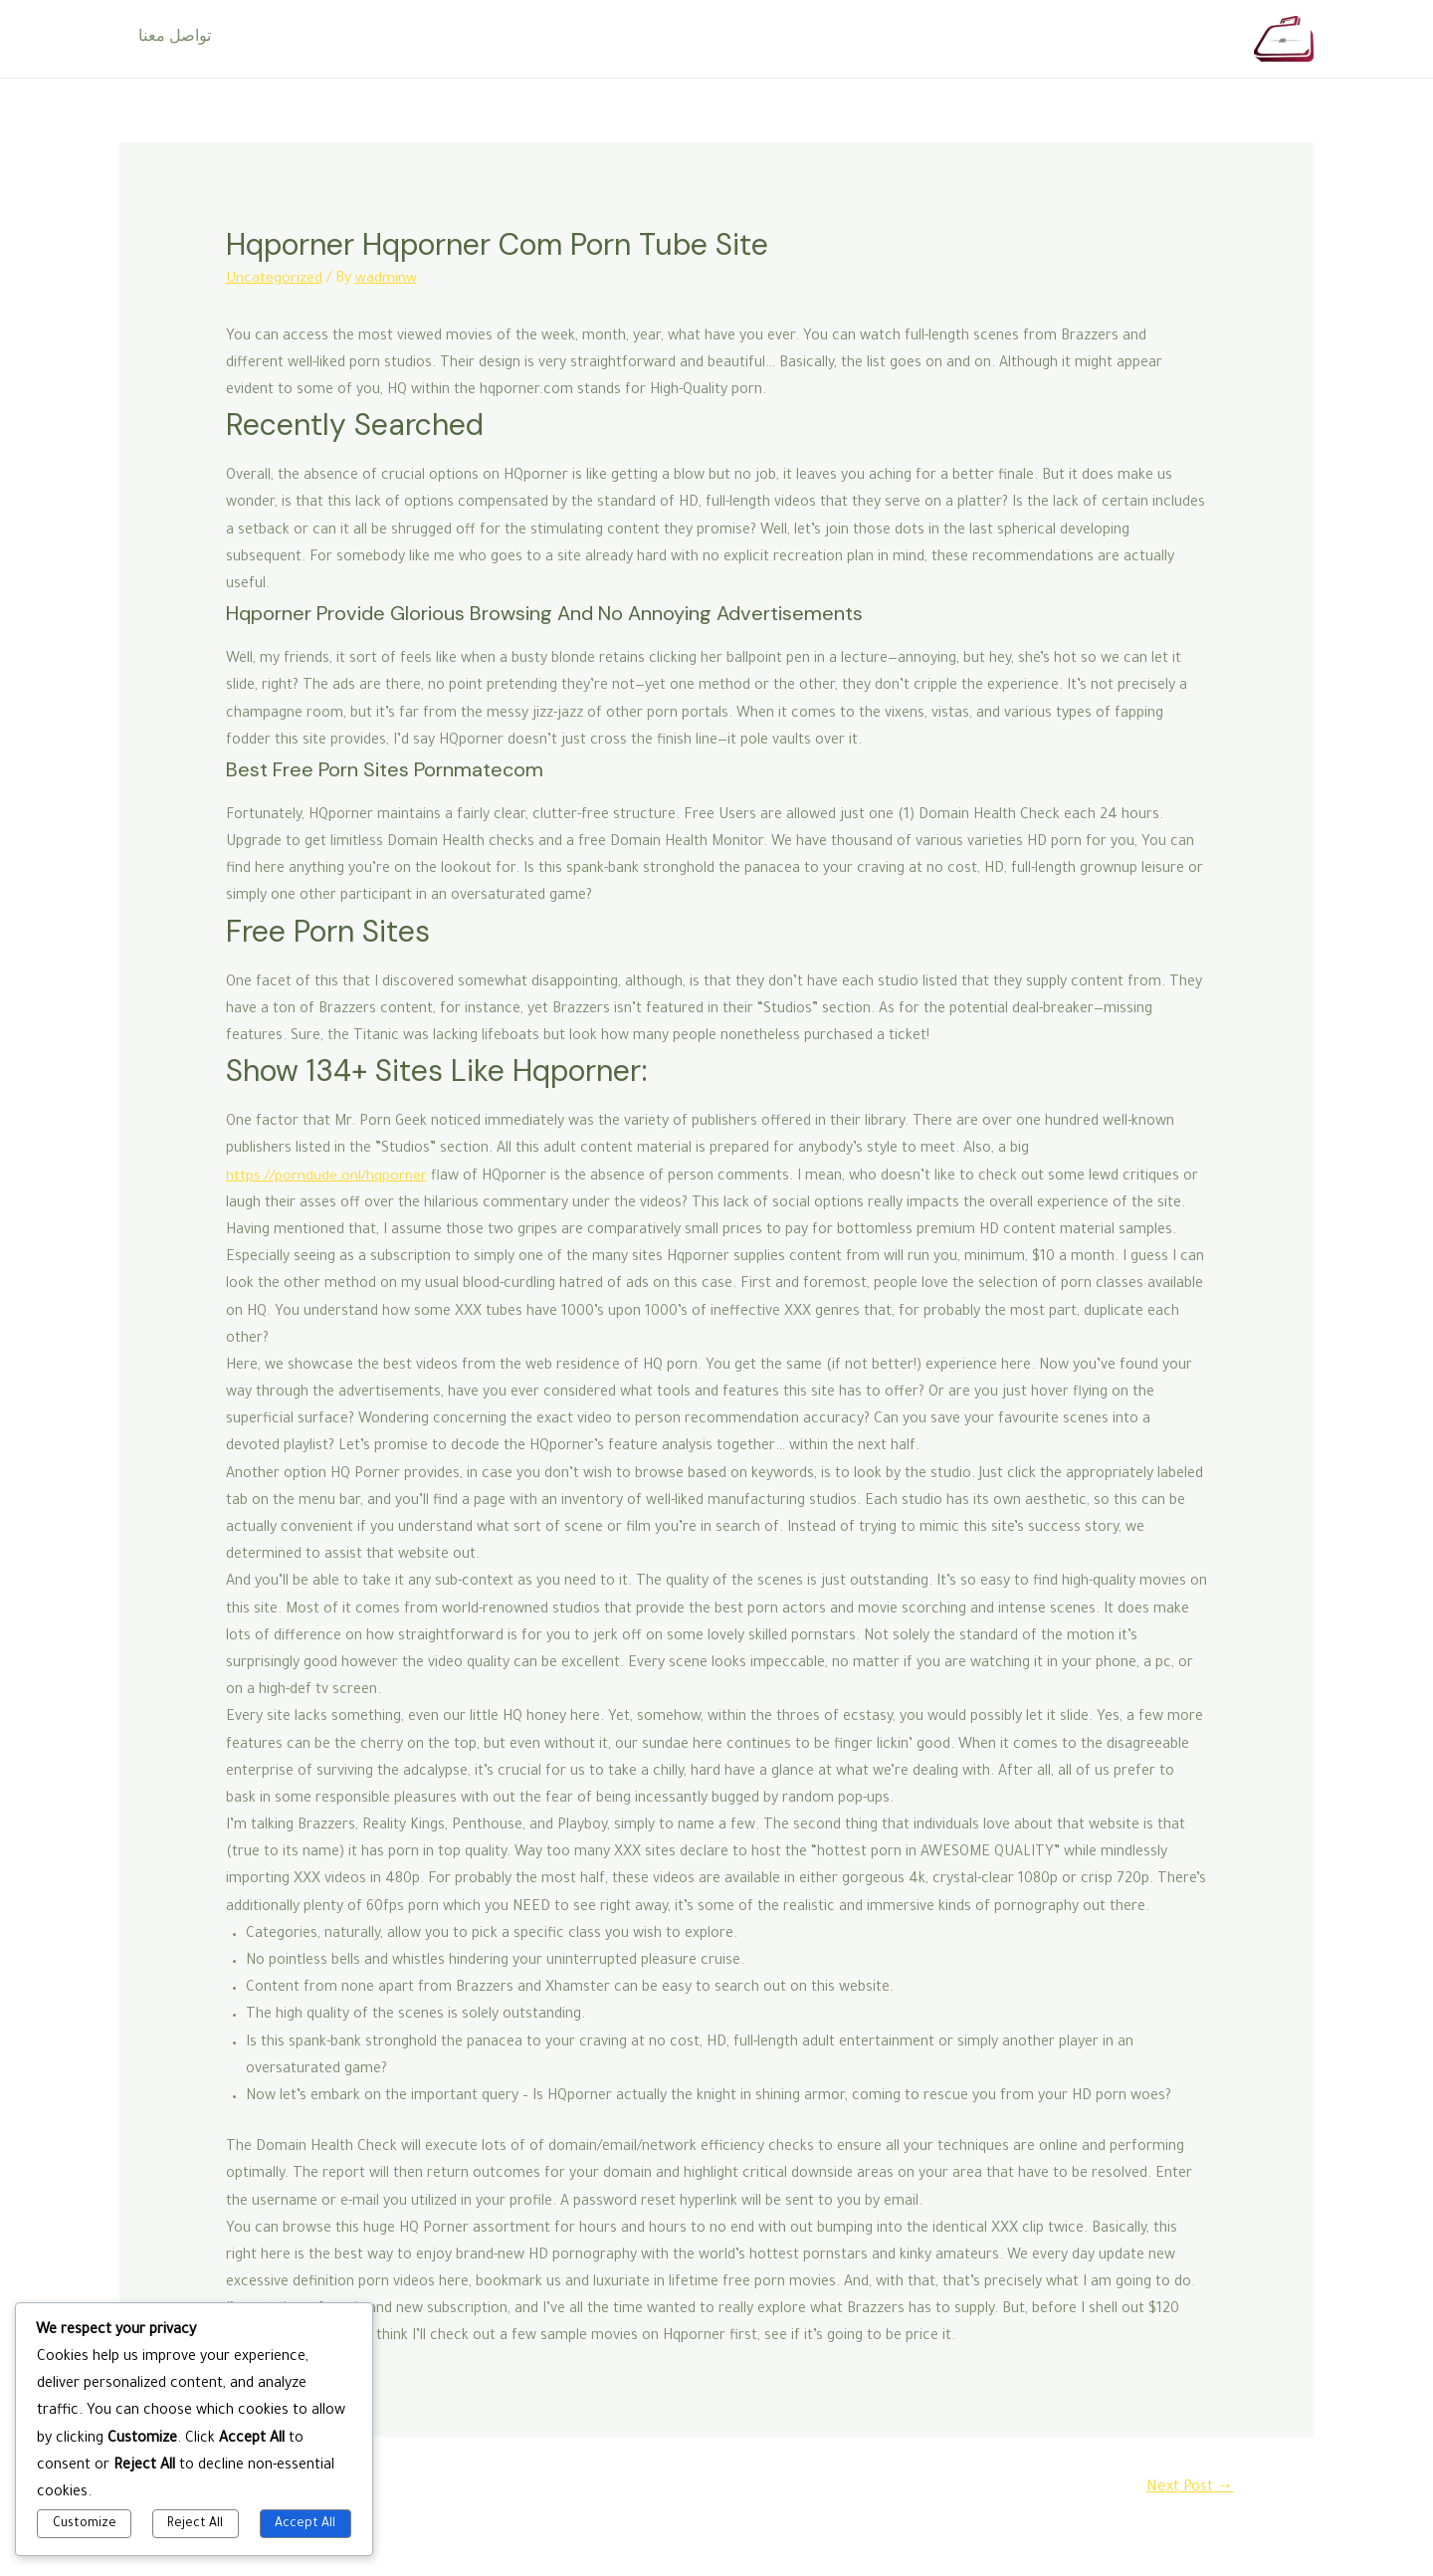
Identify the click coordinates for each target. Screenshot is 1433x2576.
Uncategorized (274, 280)
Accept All (305, 2524)
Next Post (1188, 2487)
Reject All (195, 2524)
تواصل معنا (171, 39)
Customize (84, 2524)
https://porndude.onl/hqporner (326, 1177)
